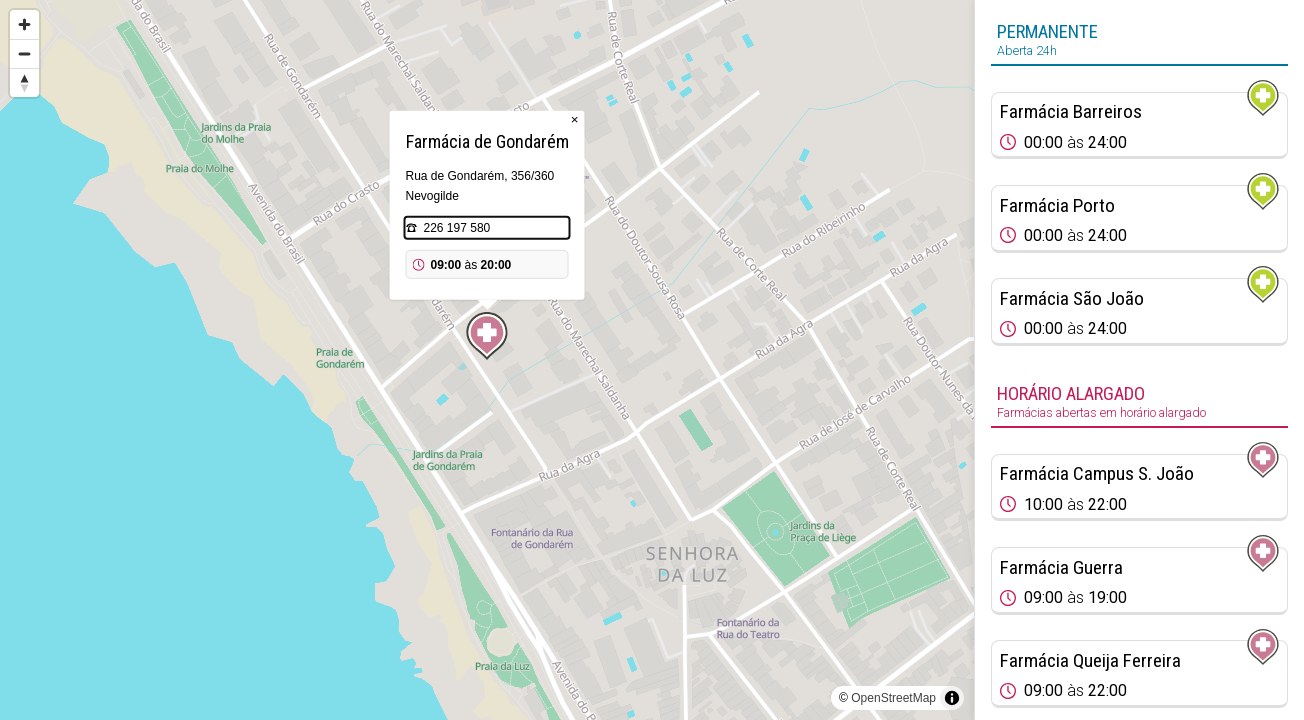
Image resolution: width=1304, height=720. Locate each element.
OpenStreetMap (893, 698)
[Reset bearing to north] (24, 82)
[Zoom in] (24, 24)
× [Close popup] (575, 119)
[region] (487, 360)
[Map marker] (487, 336)
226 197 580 (457, 228)
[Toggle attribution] (952, 698)
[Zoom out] (24, 53)
